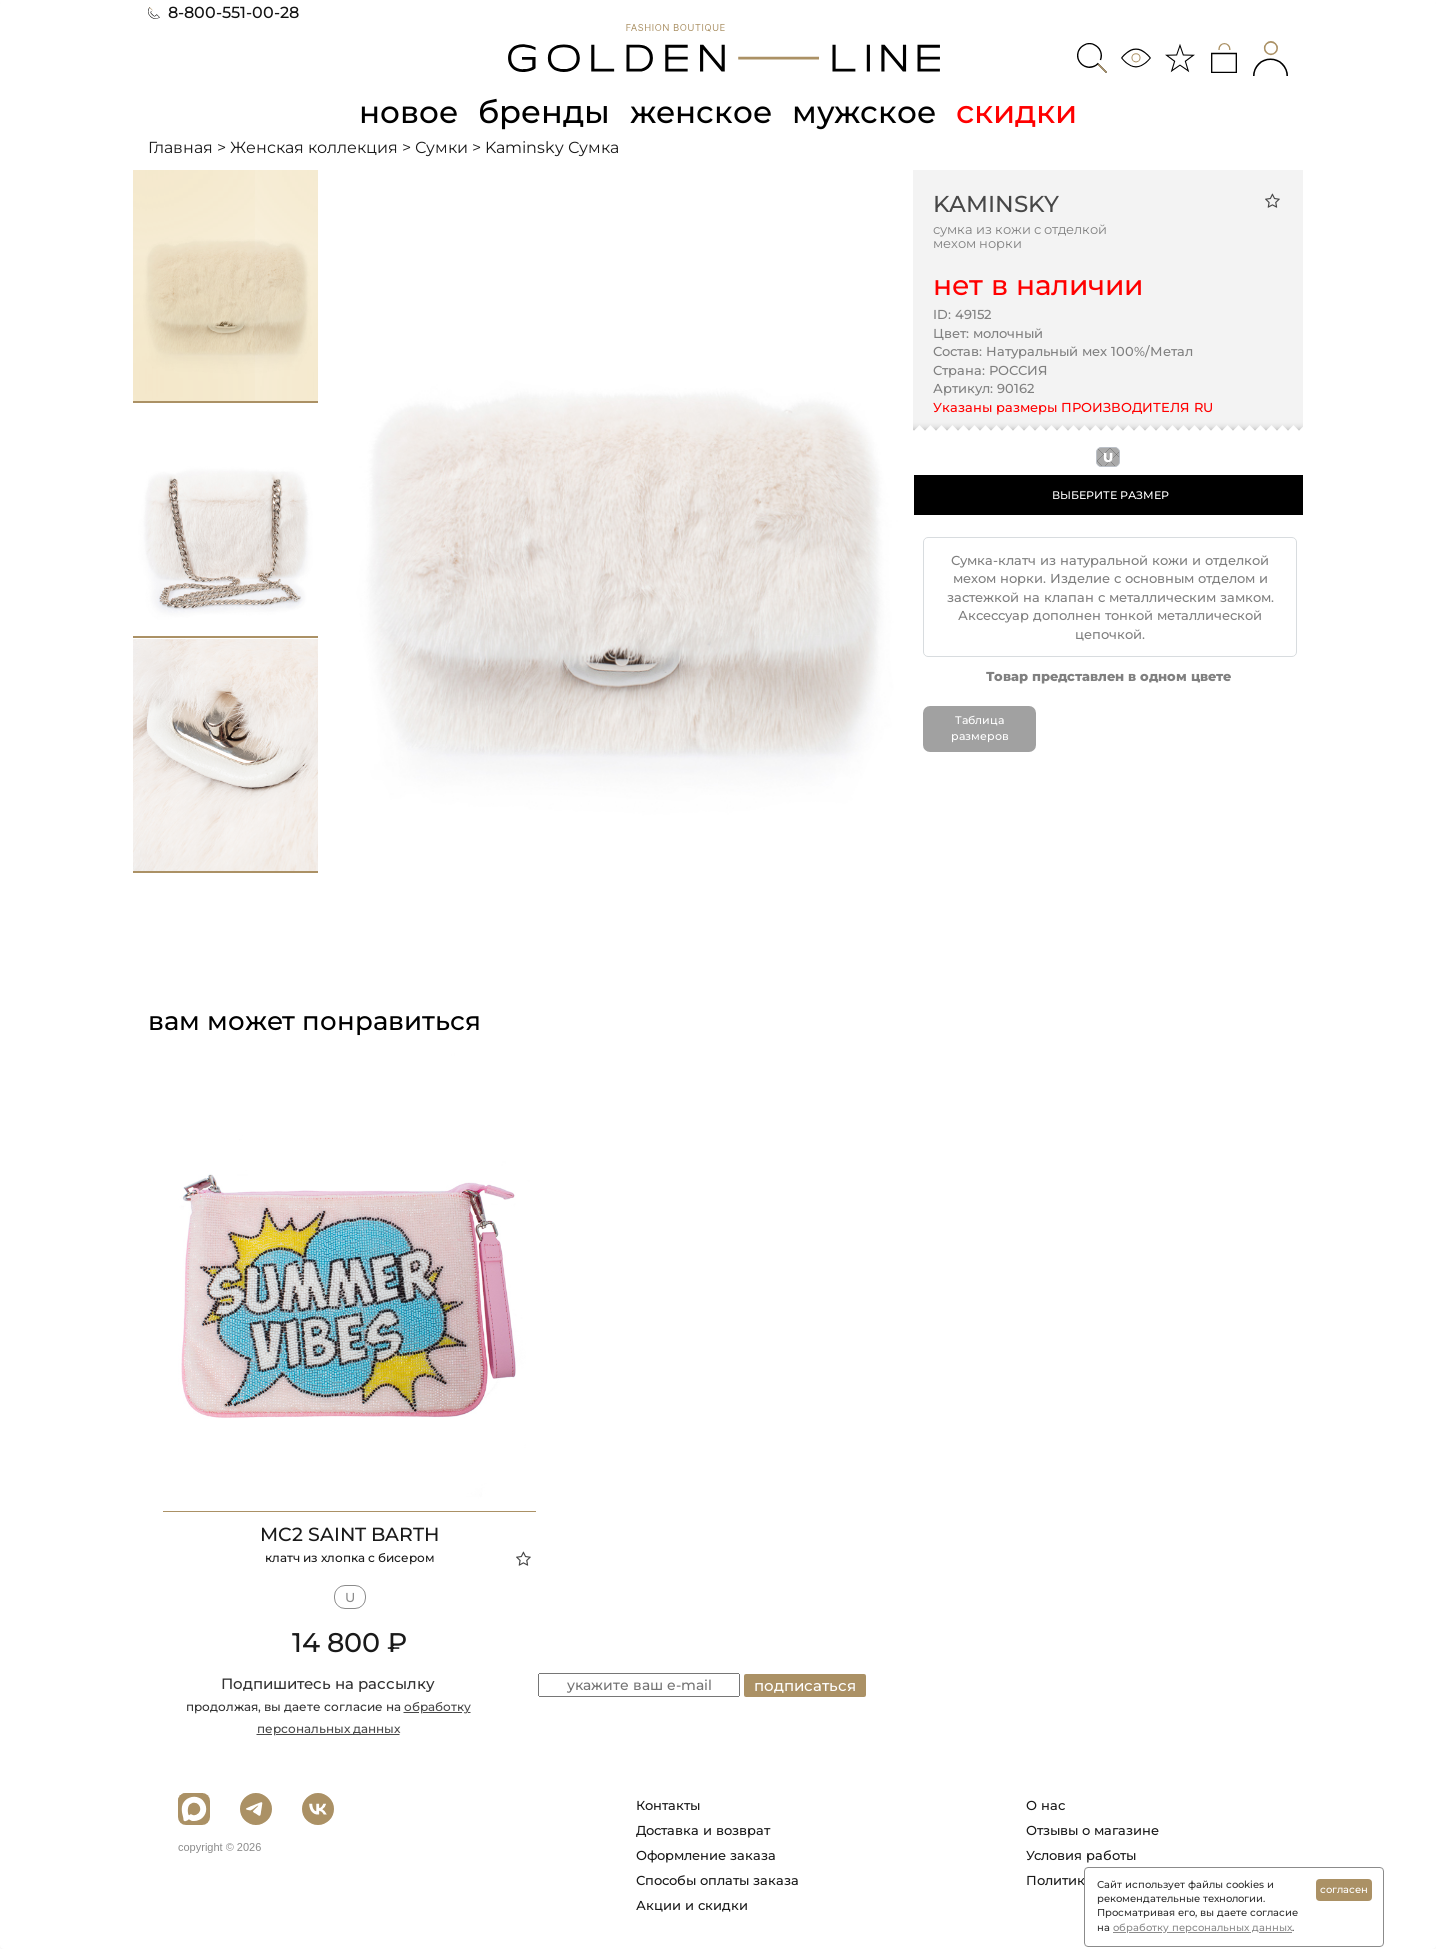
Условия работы (1081, 1855)
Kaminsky (996, 203)
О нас (1045, 1805)
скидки (1021, 111)
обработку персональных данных (1202, 1927)
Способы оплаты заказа (717, 1880)
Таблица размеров (980, 728)
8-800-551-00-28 (223, 12)
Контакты (668, 1805)
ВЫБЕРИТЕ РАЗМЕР (1110, 494)
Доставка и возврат (703, 1830)
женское (702, 111)
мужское (868, 111)
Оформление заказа (706, 1855)
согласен (1344, 1889)
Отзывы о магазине (1092, 1830)
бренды (544, 111)
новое (406, 111)
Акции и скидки (692, 1905)
